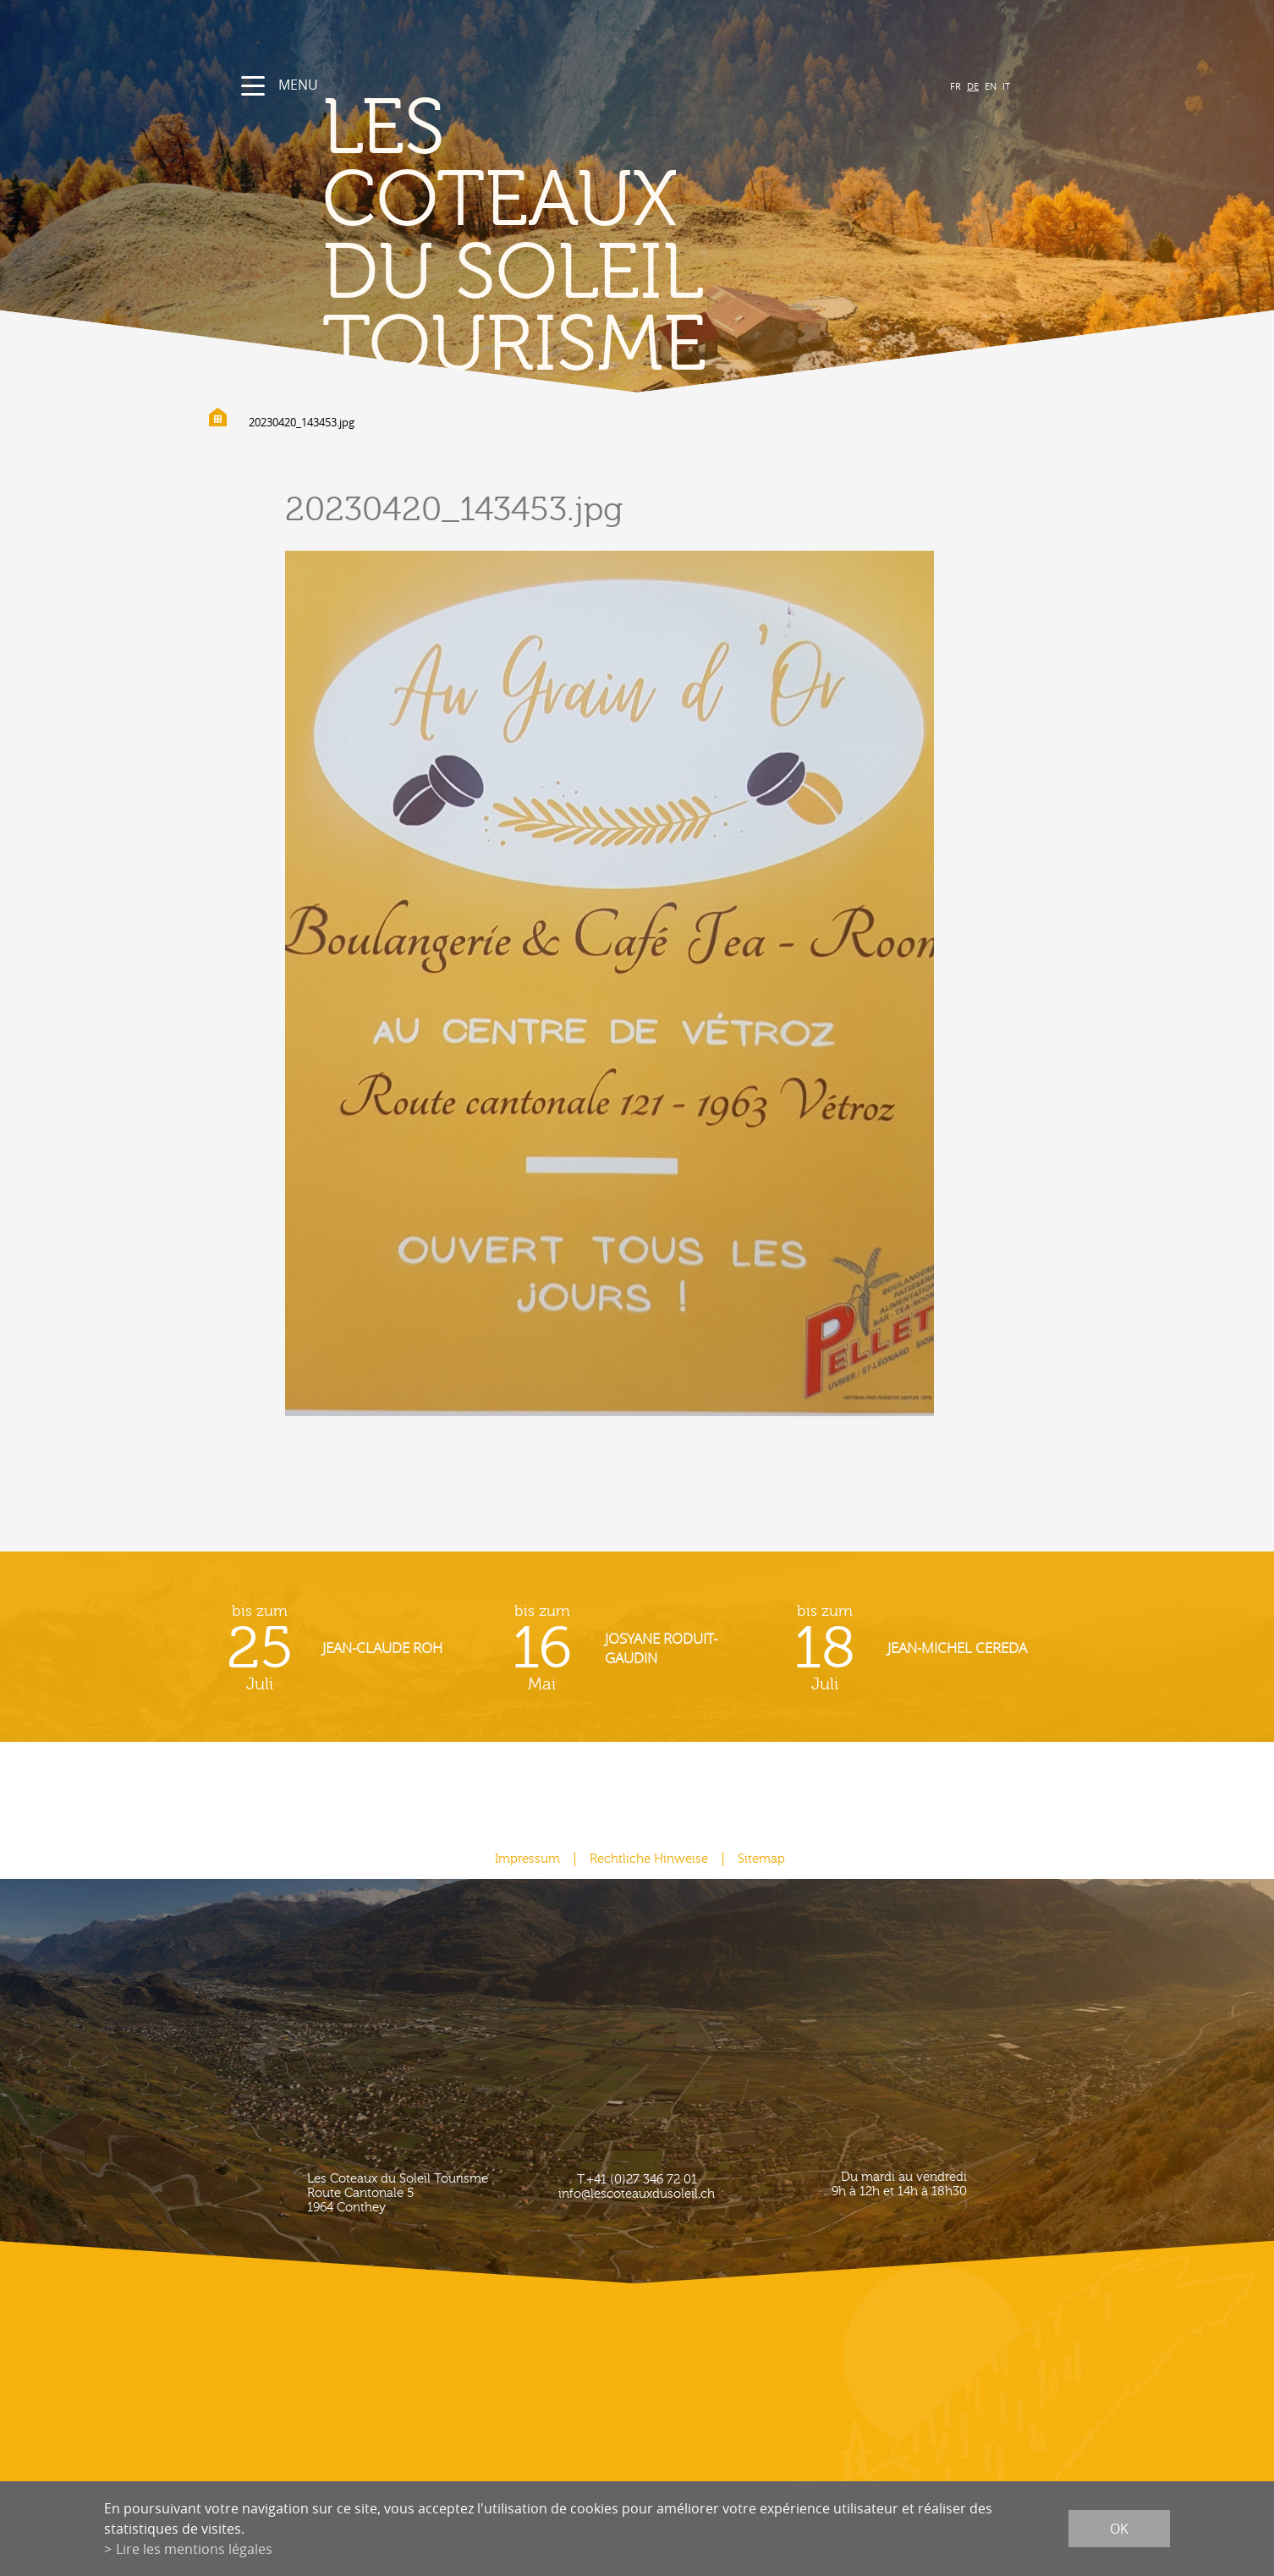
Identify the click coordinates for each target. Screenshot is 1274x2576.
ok (1119, 2528)
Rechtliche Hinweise (649, 1859)
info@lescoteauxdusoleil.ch (636, 2194)
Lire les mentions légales (194, 2549)
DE (973, 86)
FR (955, 86)
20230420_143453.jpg (301, 422)
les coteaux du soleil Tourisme (514, 237)
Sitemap (761, 1859)
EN (991, 86)
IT (1006, 86)
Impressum (527, 1859)
